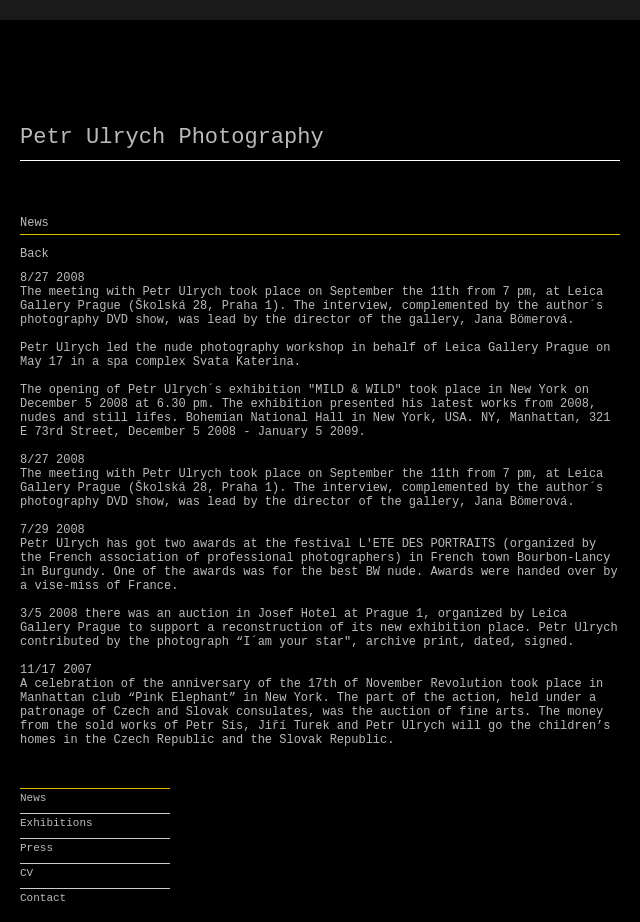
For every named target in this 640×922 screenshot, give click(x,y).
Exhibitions (56, 823)
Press (36, 848)
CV (26, 873)
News (33, 798)
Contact (43, 898)
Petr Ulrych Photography (172, 137)
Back (34, 254)
